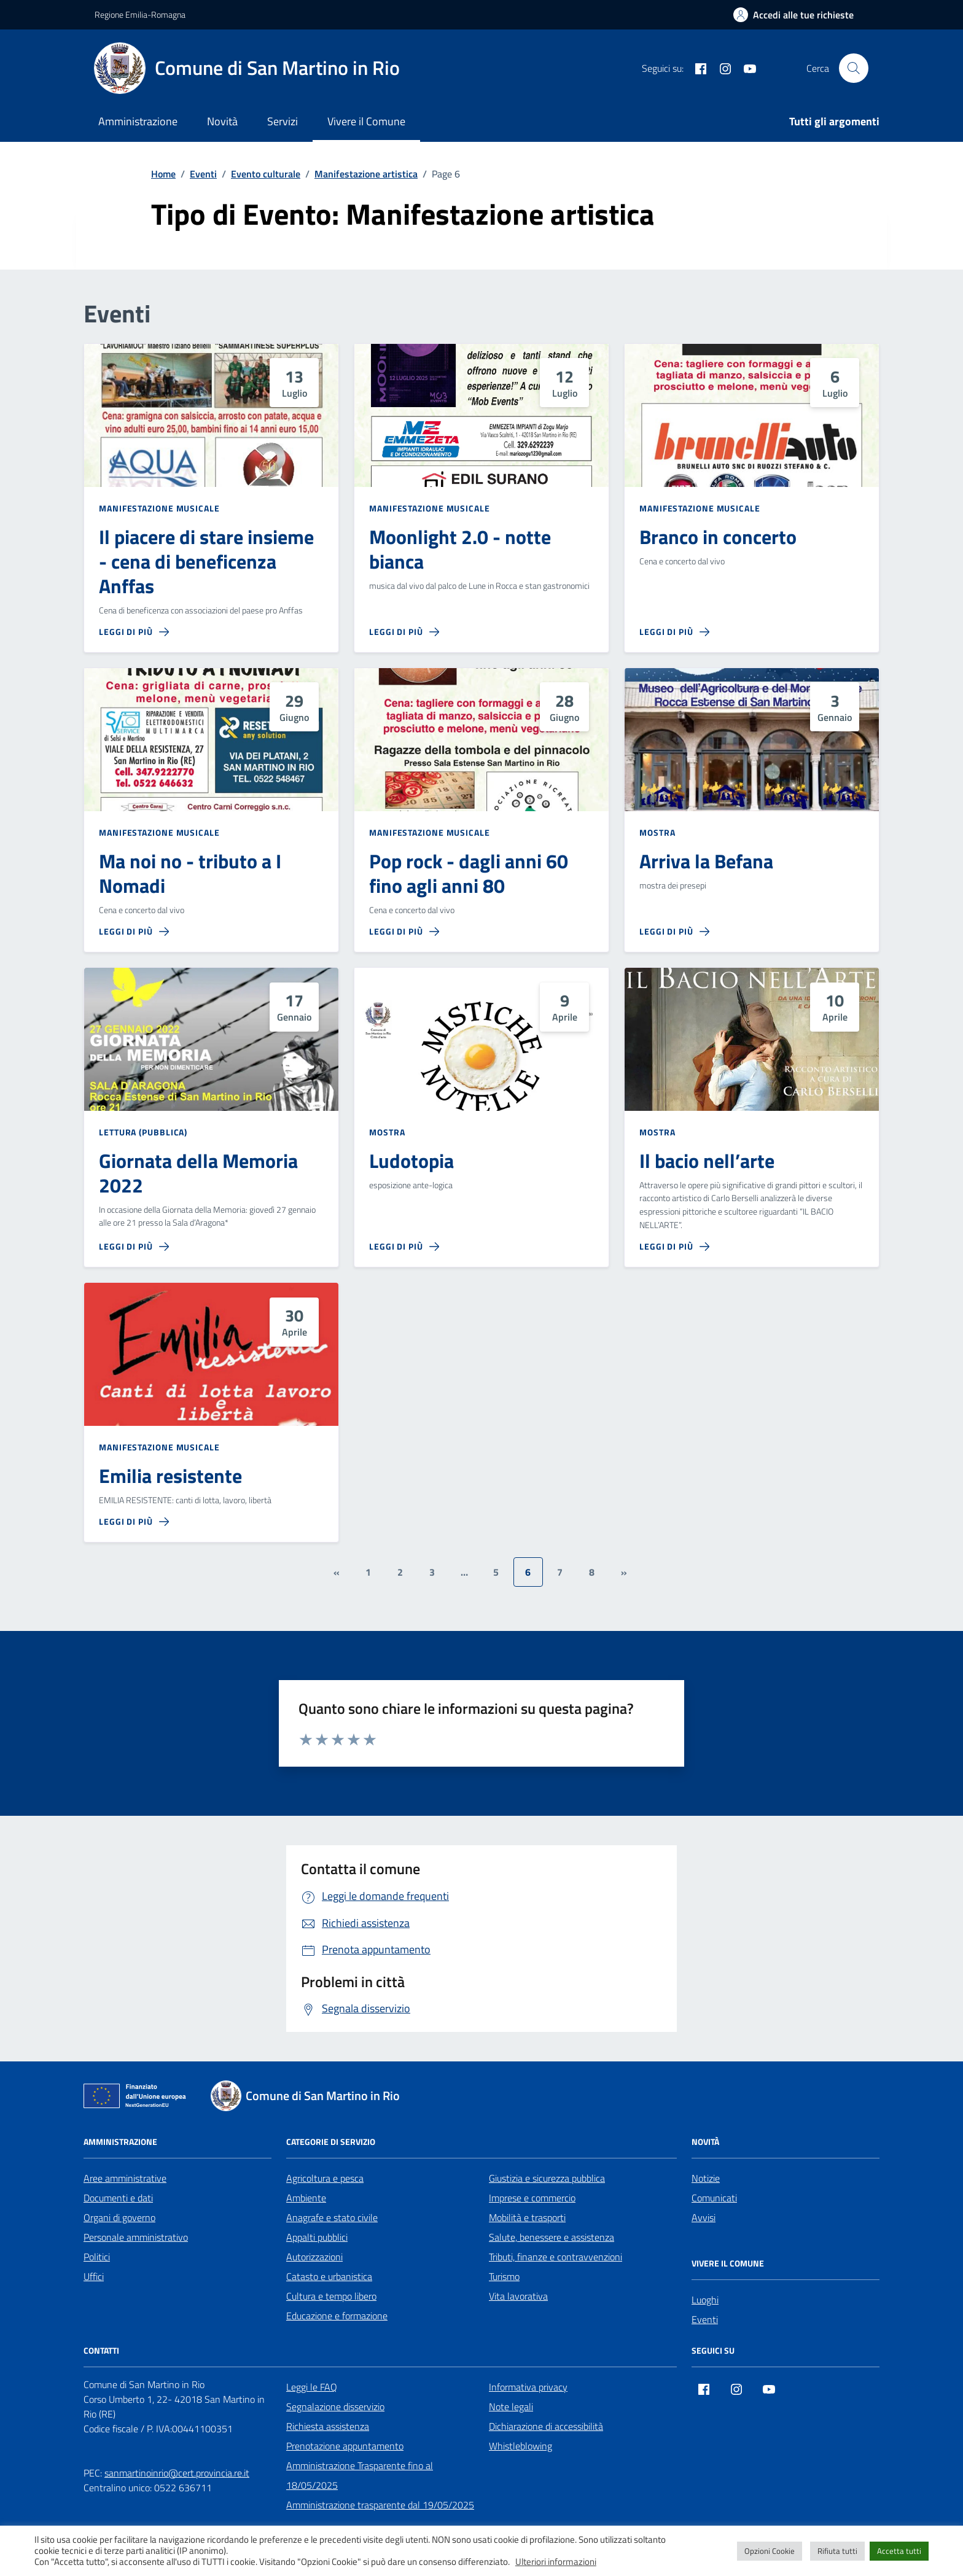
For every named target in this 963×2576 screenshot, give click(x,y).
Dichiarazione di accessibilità (546, 2426)
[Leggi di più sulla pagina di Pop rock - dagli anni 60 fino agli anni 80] (404, 931)
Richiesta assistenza (327, 2426)
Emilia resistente (170, 1476)
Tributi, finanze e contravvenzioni (555, 2256)
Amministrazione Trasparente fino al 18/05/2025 (359, 2475)
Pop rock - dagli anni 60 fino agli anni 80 (468, 873)
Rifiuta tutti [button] (837, 2551)
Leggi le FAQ (311, 2386)
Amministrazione (137, 121)
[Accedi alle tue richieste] (793, 14)
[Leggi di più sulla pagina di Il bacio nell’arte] (674, 1246)
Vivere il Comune (366, 121)
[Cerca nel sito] (853, 68)
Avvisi (703, 2217)
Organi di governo (119, 2217)
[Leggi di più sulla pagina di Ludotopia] (404, 1246)
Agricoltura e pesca (325, 2178)
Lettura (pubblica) (143, 1132)
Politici (97, 2256)
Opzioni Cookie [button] (769, 2551)
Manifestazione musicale (159, 508)
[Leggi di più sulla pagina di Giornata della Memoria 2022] (134, 1246)
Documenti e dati (118, 2197)
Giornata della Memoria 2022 (198, 1173)
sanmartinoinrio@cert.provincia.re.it (176, 2472)
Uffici (94, 2276)
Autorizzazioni (314, 2256)
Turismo (504, 2276)
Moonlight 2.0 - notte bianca (460, 549)
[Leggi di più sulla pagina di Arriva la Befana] (674, 931)
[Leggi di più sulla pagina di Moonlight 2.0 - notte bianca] (404, 631)
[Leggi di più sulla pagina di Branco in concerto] (674, 631)
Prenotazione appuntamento (345, 2445)
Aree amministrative (125, 2178)
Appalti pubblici (317, 2237)
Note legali (511, 2406)
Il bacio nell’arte (706, 1161)
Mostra (657, 832)
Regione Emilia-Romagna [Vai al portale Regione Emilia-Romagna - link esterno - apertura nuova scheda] (140, 14)
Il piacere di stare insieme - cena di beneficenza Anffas (206, 562)
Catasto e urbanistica (329, 2276)
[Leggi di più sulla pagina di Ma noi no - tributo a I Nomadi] (134, 931)
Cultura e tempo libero (331, 2296)
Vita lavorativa (518, 2296)
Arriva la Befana (706, 861)
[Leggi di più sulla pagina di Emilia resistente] (134, 1521)
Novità (222, 121)
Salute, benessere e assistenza (551, 2237)
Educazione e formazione (337, 2315)
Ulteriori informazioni (555, 2561)
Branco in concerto (718, 537)
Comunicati (714, 2197)
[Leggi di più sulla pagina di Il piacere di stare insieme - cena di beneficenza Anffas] (134, 631)
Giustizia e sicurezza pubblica (547, 2178)
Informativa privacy (528, 2386)
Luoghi (705, 2299)
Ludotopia (411, 1161)
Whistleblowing (520, 2445)
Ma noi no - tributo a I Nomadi (190, 873)
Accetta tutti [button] (899, 2551)
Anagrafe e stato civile (332, 2217)
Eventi (705, 2319)
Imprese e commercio (532, 2197)
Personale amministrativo (136, 2237)
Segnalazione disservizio (335, 2406)
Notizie (706, 2178)
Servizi (282, 121)
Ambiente (306, 2197)
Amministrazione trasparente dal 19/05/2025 (380, 2504)
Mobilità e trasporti (527, 2217)
